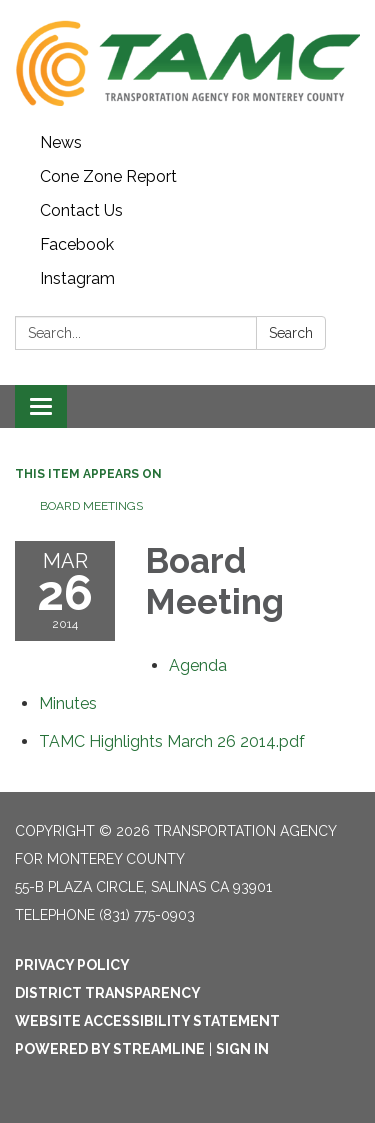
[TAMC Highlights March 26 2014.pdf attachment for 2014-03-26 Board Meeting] (172, 741)
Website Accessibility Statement (147, 1021)
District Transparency (108, 993)
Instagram (77, 278)
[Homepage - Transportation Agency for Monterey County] (187, 63)
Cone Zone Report (108, 176)
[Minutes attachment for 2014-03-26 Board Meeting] (68, 703)
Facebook (77, 244)
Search (291, 333)
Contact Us (81, 210)
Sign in (242, 1049)
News (61, 142)
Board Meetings (91, 506)
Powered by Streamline (110, 1049)
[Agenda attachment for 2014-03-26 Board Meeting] (198, 665)
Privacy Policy (72, 965)
